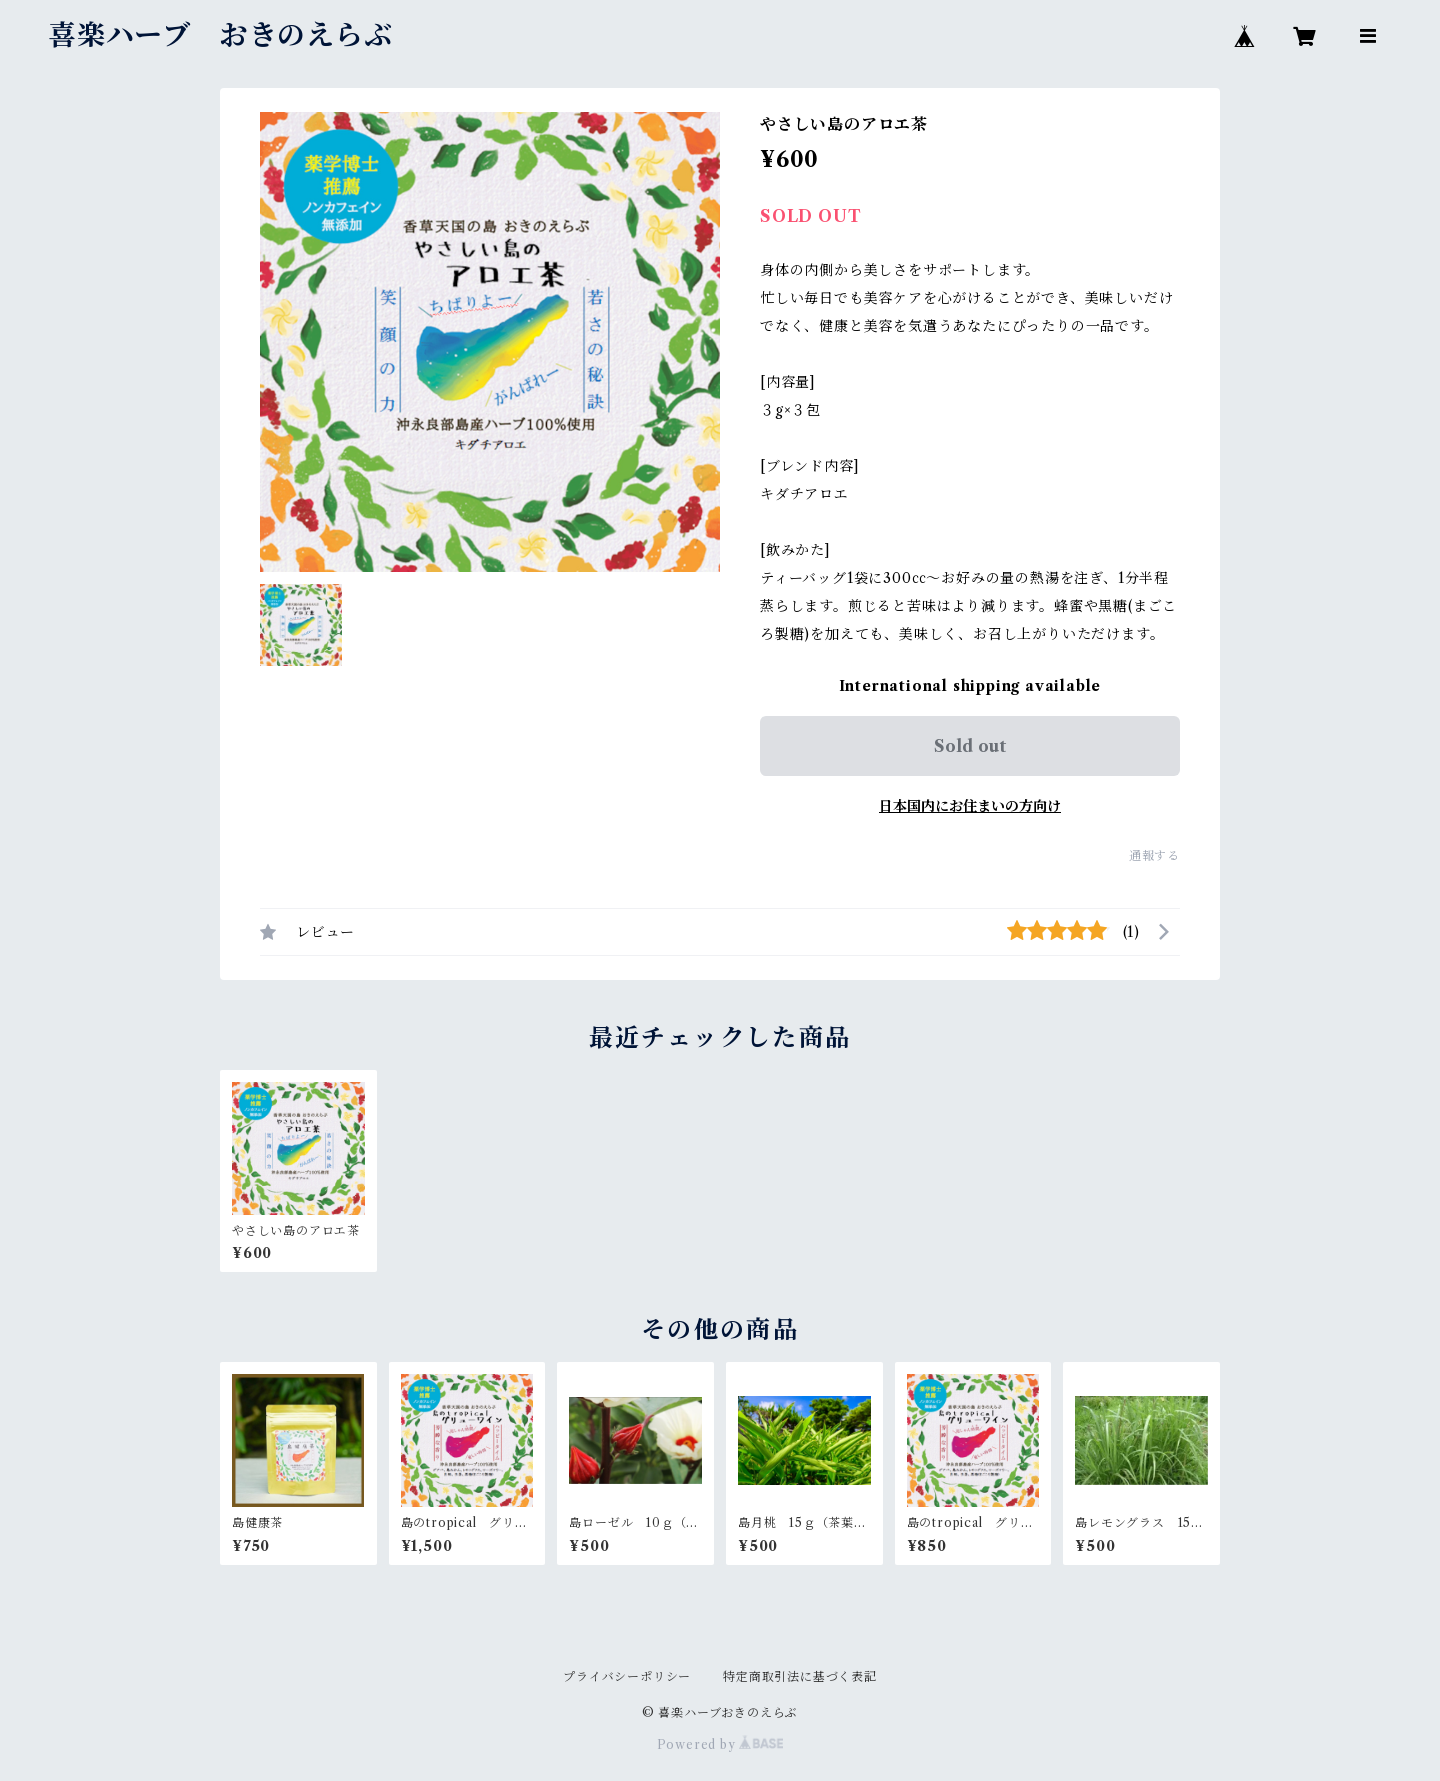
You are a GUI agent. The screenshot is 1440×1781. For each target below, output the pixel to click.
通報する (1154, 855)
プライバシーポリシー (627, 1676)
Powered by (720, 1744)
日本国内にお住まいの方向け (970, 806)
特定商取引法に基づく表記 (800, 1676)
